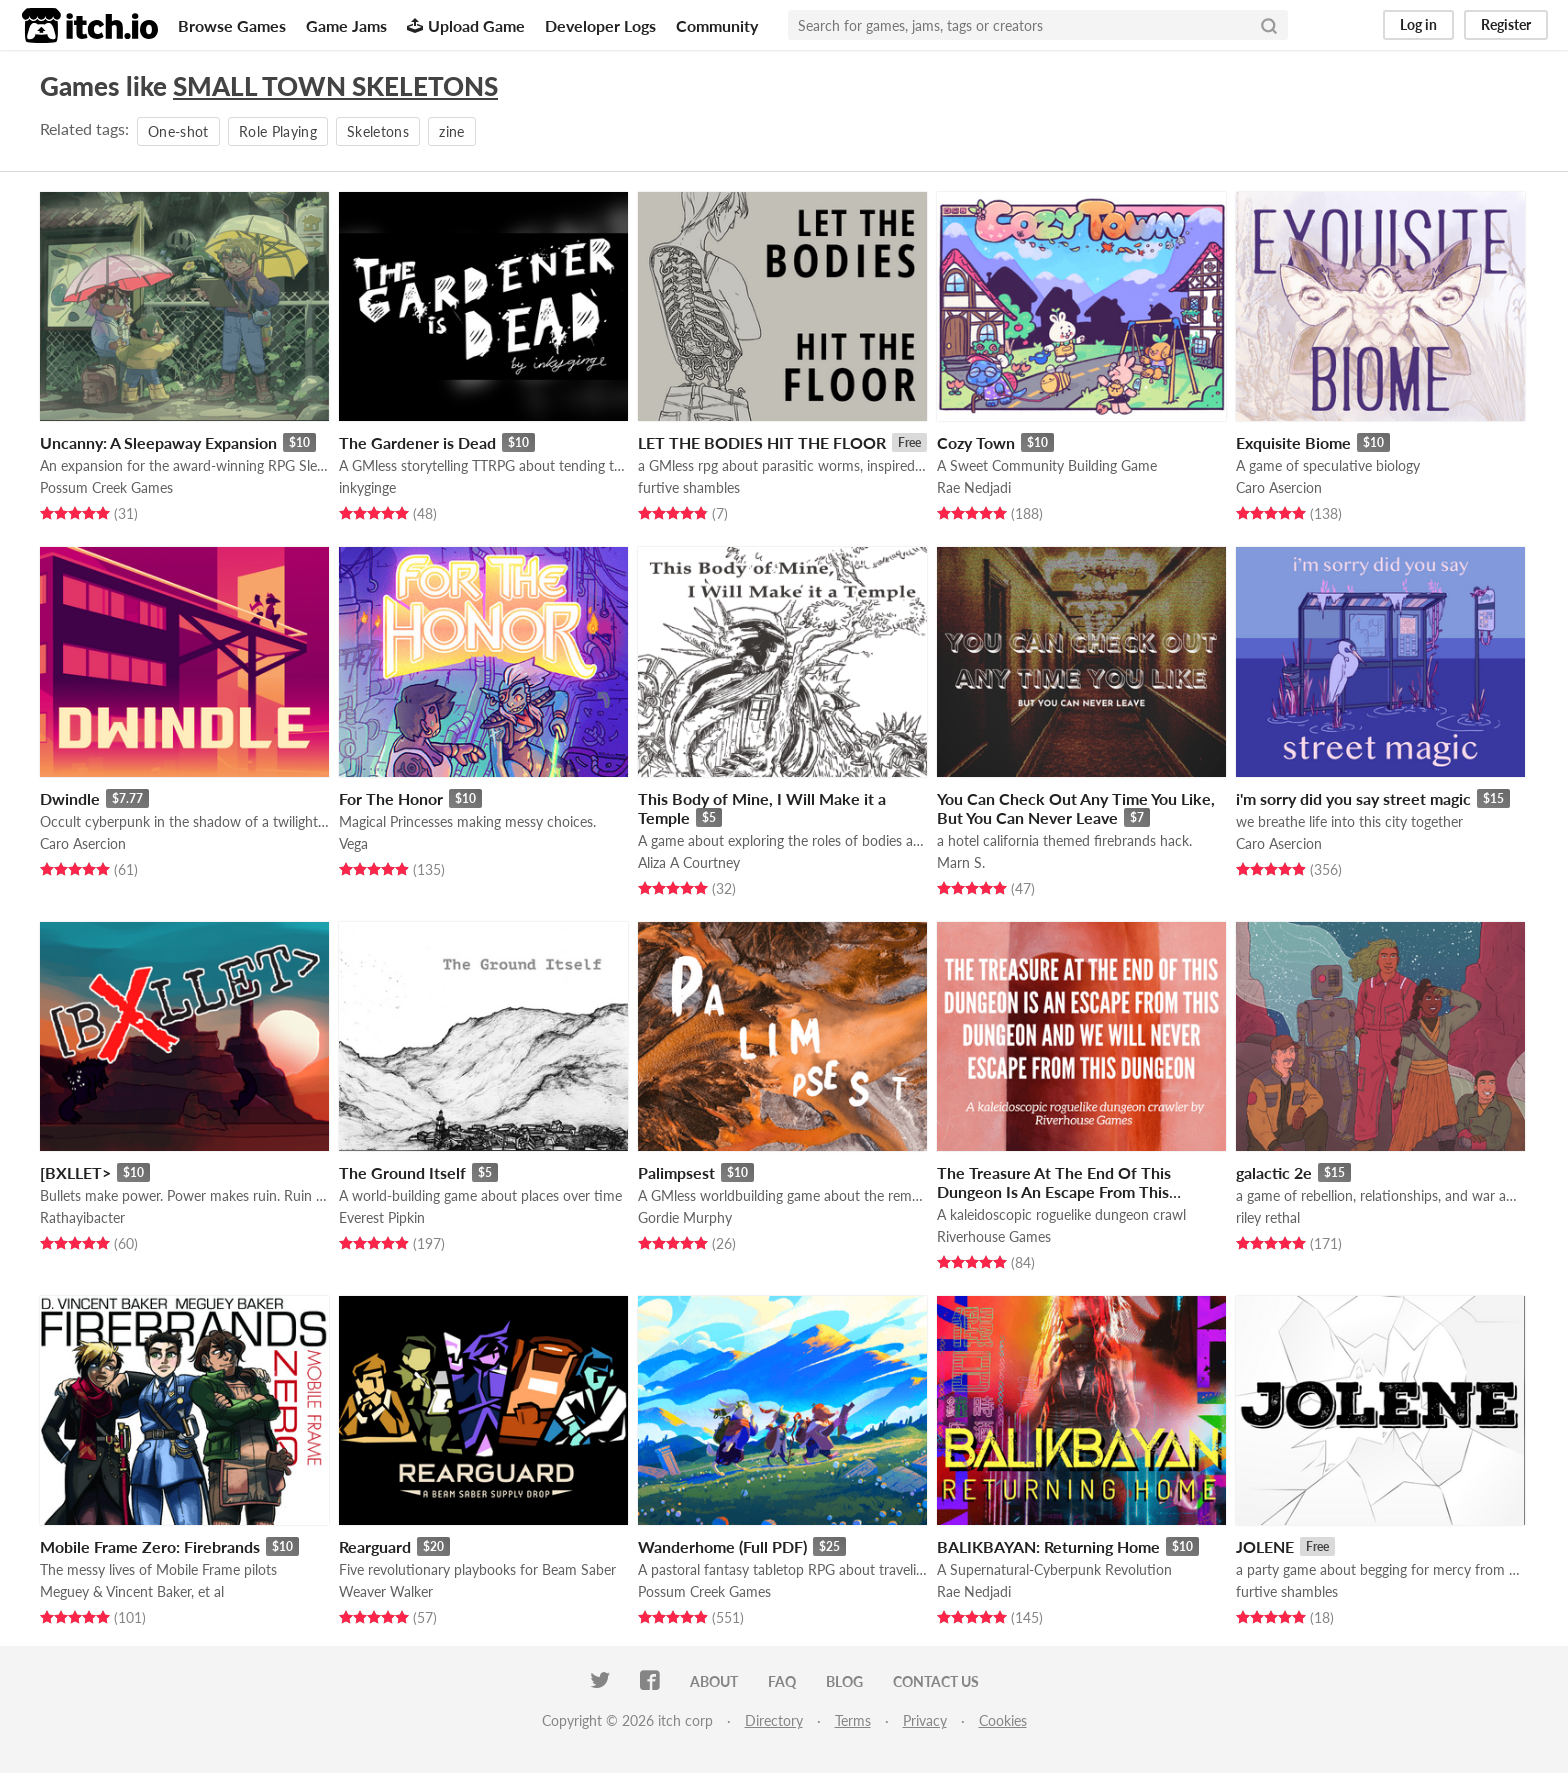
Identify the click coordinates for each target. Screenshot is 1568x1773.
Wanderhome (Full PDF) (722, 1546)
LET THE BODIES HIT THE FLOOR (762, 442)
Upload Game (466, 25)
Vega (353, 843)
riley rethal (1268, 1217)
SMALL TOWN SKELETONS (335, 86)
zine (451, 131)
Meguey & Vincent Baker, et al (132, 1591)
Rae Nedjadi (974, 487)
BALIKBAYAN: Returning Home (1048, 1546)
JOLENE (1265, 1546)
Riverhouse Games (994, 1236)
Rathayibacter (82, 1217)
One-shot (178, 131)
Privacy (925, 1720)
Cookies (1003, 1720)
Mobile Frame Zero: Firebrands (150, 1546)
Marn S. (961, 862)
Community (717, 25)
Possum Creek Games (106, 487)
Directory (774, 1720)
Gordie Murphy (685, 1217)
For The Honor (391, 798)
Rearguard (375, 1546)
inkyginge (367, 487)
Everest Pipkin (382, 1217)
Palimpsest (676, 1172)
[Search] (1269, 25)
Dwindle (70, 798)
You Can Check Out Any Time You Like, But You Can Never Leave (1076, 808)
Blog (844, 1681)
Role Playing (278, 131)
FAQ (782, 1681)
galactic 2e (1274, 1172)
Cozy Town (976, 442)
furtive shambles (689, 487)
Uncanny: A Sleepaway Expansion (158, 442)
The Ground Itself (402, 1172)
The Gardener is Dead (417, 442)
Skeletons (378, 131)
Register (1506, 24)
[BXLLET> (75, 1172)
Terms (853, 1720)
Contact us (936, 1681)
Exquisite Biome (1293, 442)
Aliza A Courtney (689, 862)
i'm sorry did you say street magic (1353, 798)
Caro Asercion (1279, 487)
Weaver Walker (386, 1591)
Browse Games (232, 25)
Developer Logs (600, 25)
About (714, 1681)
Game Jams (346, 25)
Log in (1418, 24)
